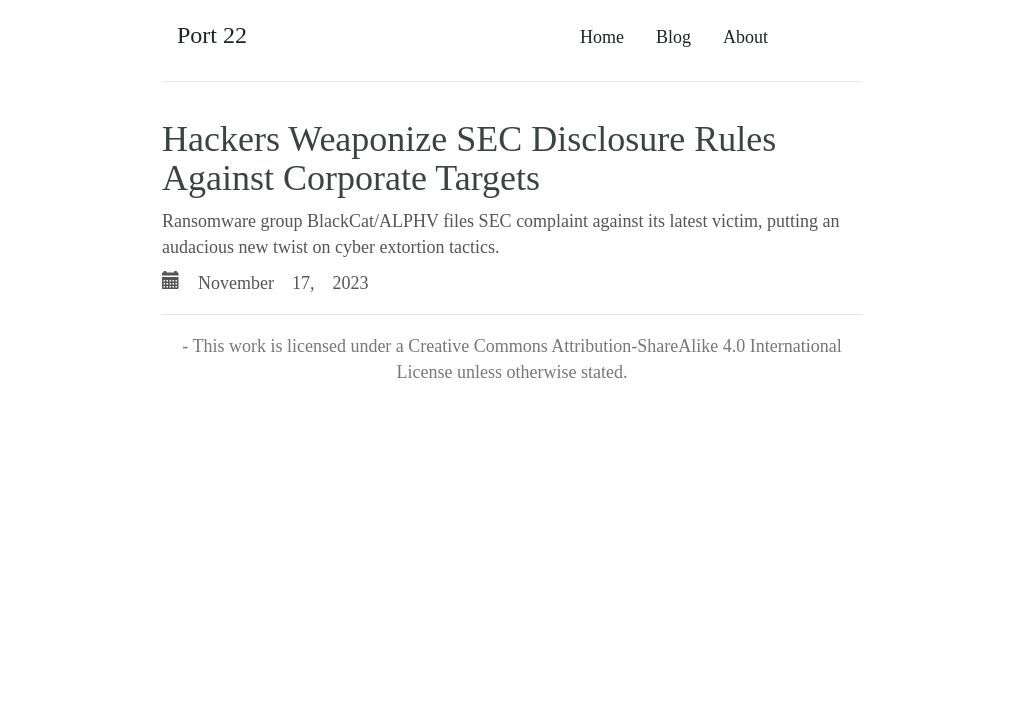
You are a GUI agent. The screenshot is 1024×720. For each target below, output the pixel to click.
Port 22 (212, 35)
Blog (673, 37)
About (745, 37)
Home (602, 37)
